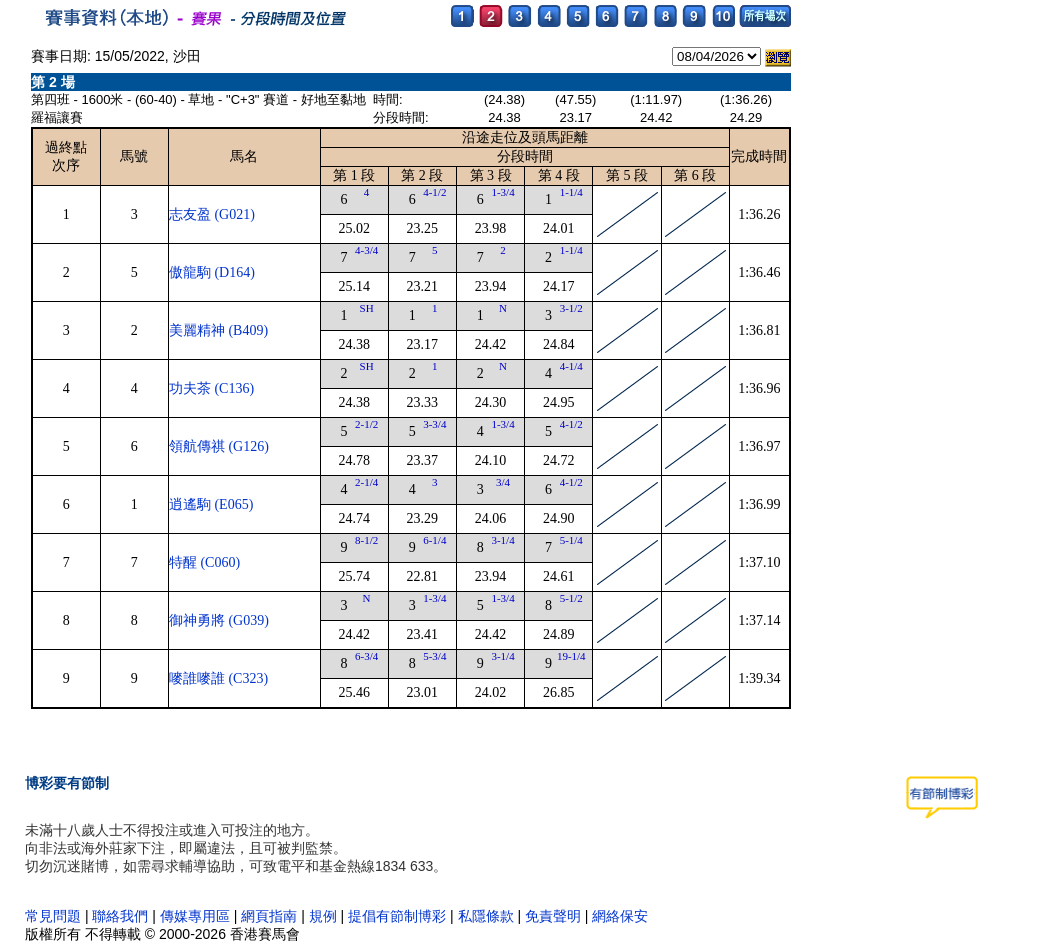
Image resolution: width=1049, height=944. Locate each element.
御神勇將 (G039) (219, 620)
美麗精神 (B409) (218, 330)
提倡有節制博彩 (397, 916)
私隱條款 (486, 916)
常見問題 (53, 916)
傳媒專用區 (197, 916)
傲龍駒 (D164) (212, 272)
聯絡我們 (120, 916)
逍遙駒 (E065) (211, 504)
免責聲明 (553, 916)
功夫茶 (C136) (211, 388)
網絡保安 (620, 916)
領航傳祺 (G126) (219, 446)
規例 (323, 916)
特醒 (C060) (204, 562)
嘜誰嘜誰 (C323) (218, 678)
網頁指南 (269, 916)
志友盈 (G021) (212, 214)
